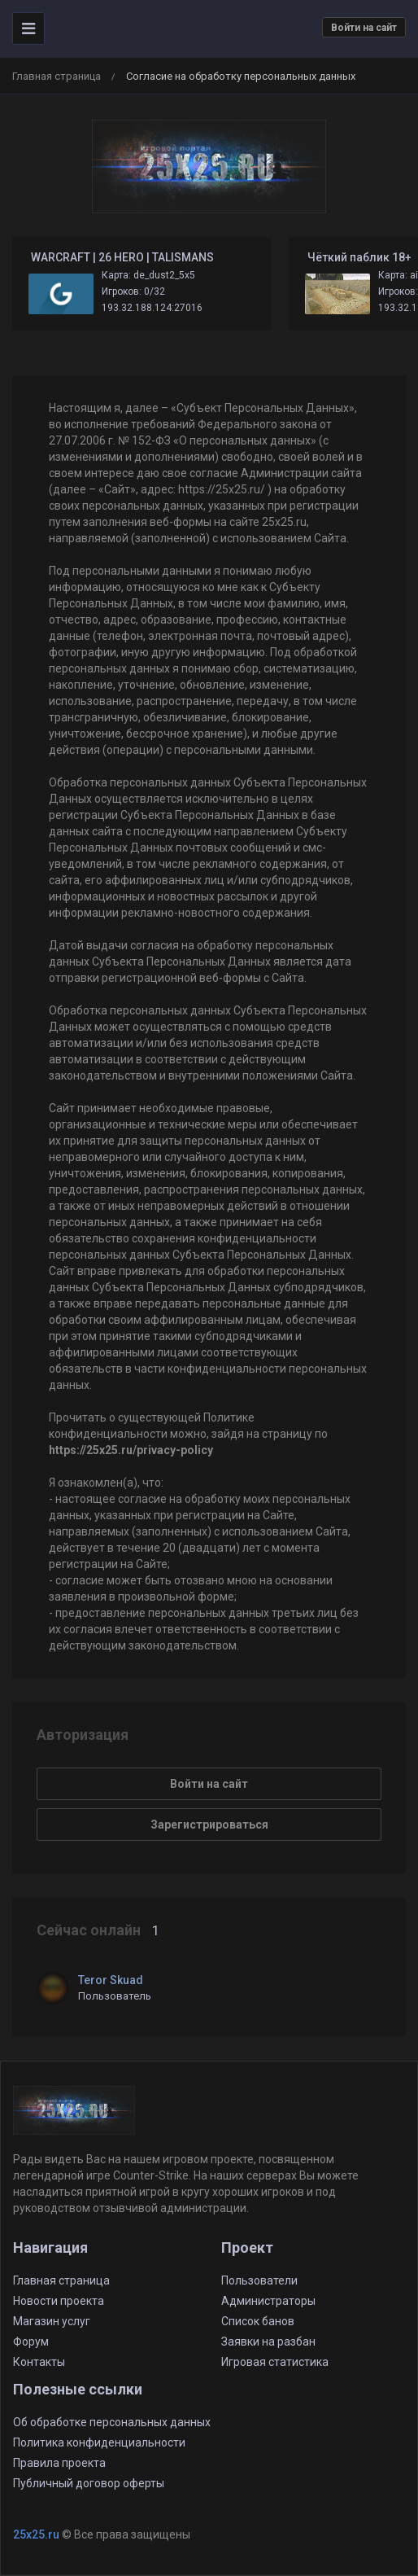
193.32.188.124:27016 (152, 307)
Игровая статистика (275, 2361)
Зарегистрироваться (209, 1824)
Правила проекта (59, 2462)
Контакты (39, 2361)
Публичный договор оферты (88, 2483)
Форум (31, 2341)
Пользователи (259, 2280)
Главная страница (56, 76)
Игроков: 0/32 (133, 291)
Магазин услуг (51, 2321)
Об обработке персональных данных (112, 2422)
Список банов (257, 2321)
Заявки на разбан (268, 2341)
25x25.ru (36, 2534)
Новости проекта (58, 2300)
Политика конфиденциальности (99, 2442)
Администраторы (268, 2300)
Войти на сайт (364, 27)
